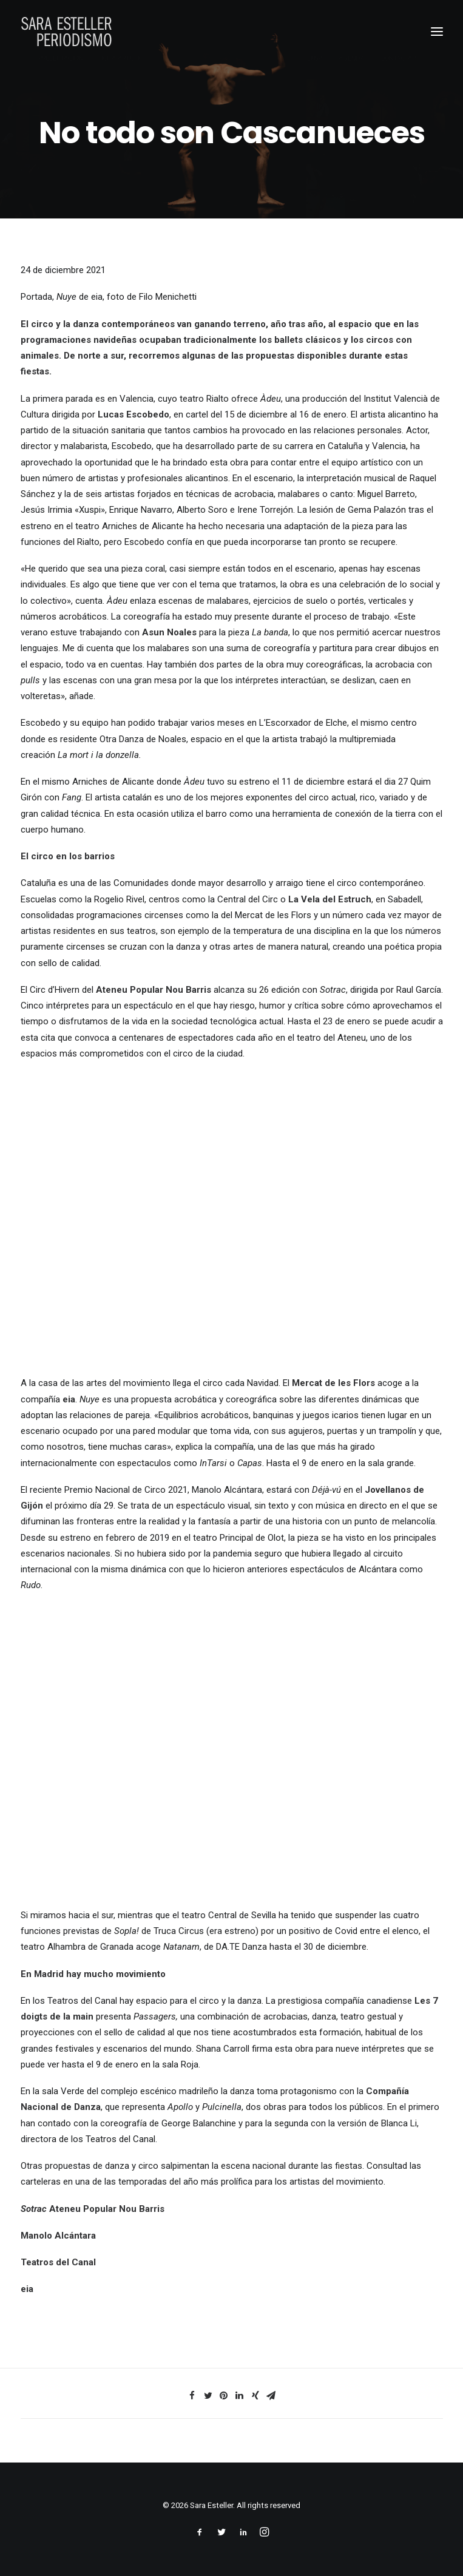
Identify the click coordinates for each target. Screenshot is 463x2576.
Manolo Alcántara (58, 2235)
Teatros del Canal (58, 2262)
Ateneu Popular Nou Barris (106, 2208)
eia (27, 2289)
